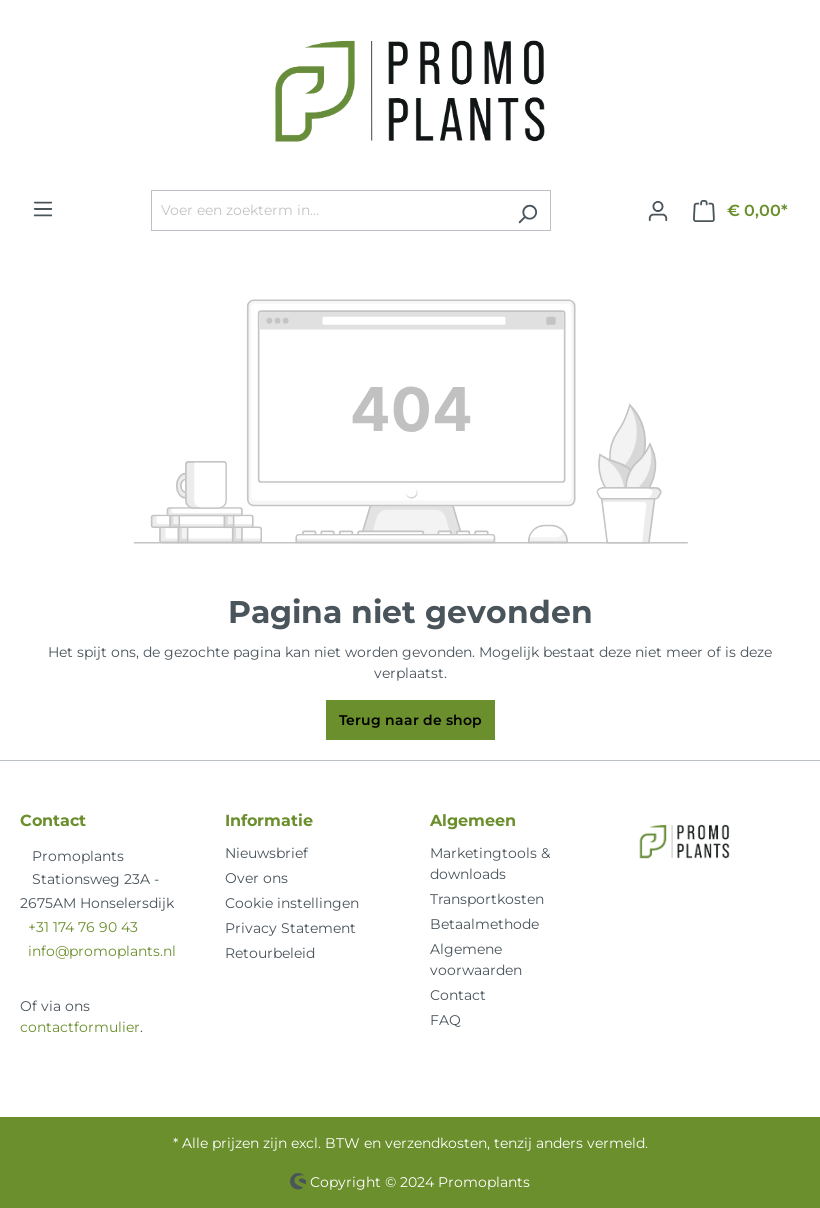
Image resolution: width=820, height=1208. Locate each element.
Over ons (256, 878)
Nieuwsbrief (266, 853)
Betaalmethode (484, 924)
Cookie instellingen (292, 903)
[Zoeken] (527, 210)
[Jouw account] (658, 211)
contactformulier (80, 1027)
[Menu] (43, 209)
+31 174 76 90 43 (83, 927)
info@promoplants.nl (102, 951)
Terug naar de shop (410, 720)
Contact (458, 995)
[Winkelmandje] (740, 211)
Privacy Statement (290, 928)
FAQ (445, 1020)
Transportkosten (487, 899)
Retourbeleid (270, 953)
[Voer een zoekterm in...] (328, 210)
